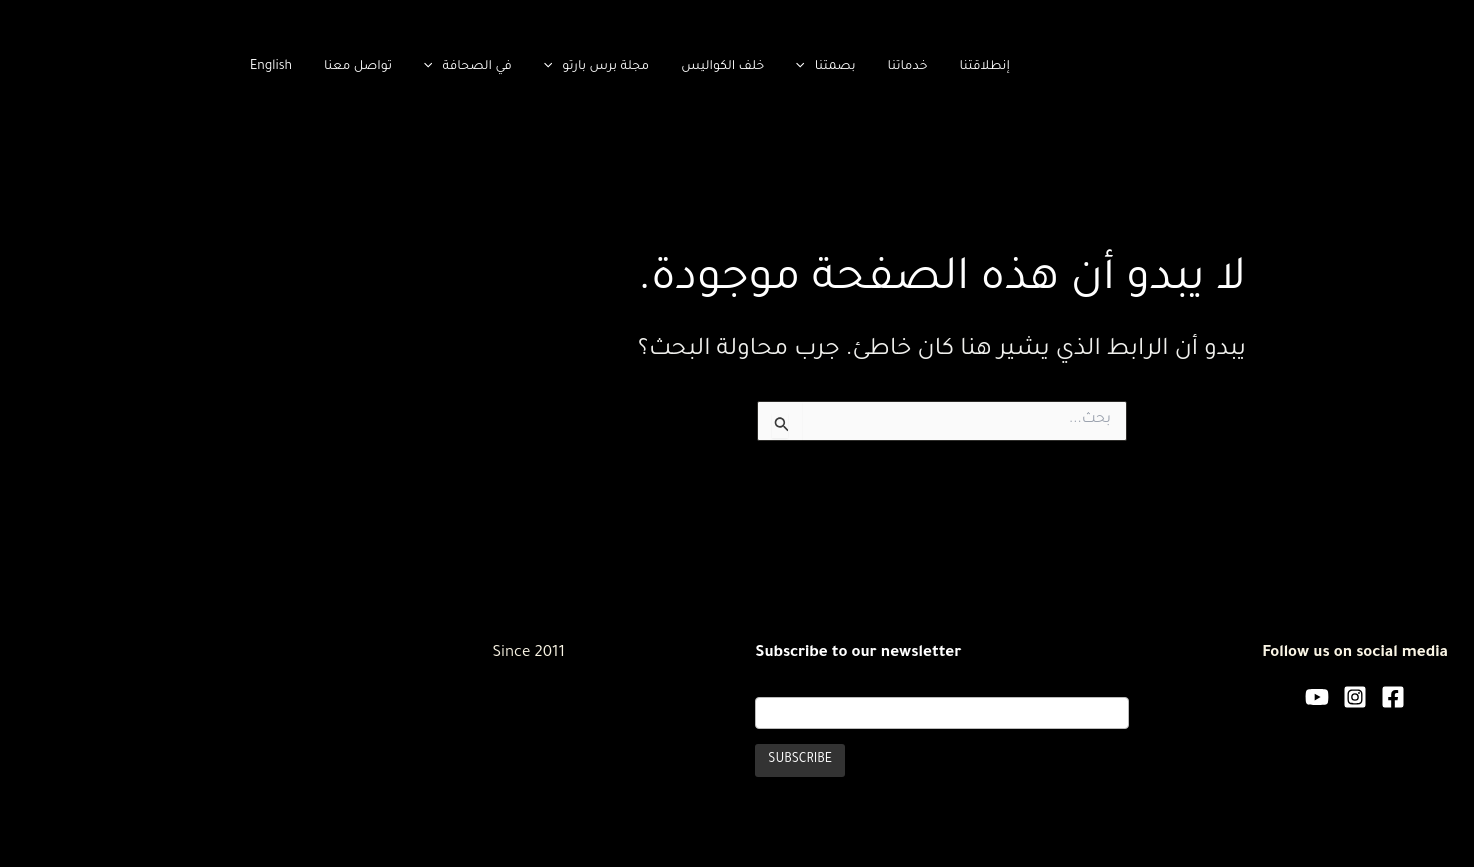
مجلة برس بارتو (391, 67)
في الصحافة (263, 67)
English (66, 67)
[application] (600, 67)
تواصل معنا (153, 67)
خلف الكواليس (517, 67)
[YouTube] (1112, 697)
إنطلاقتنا (779, 67)
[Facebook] (1188, 697)
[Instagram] (1150, 697)
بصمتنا (620, 67)
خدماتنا (703, 67)
